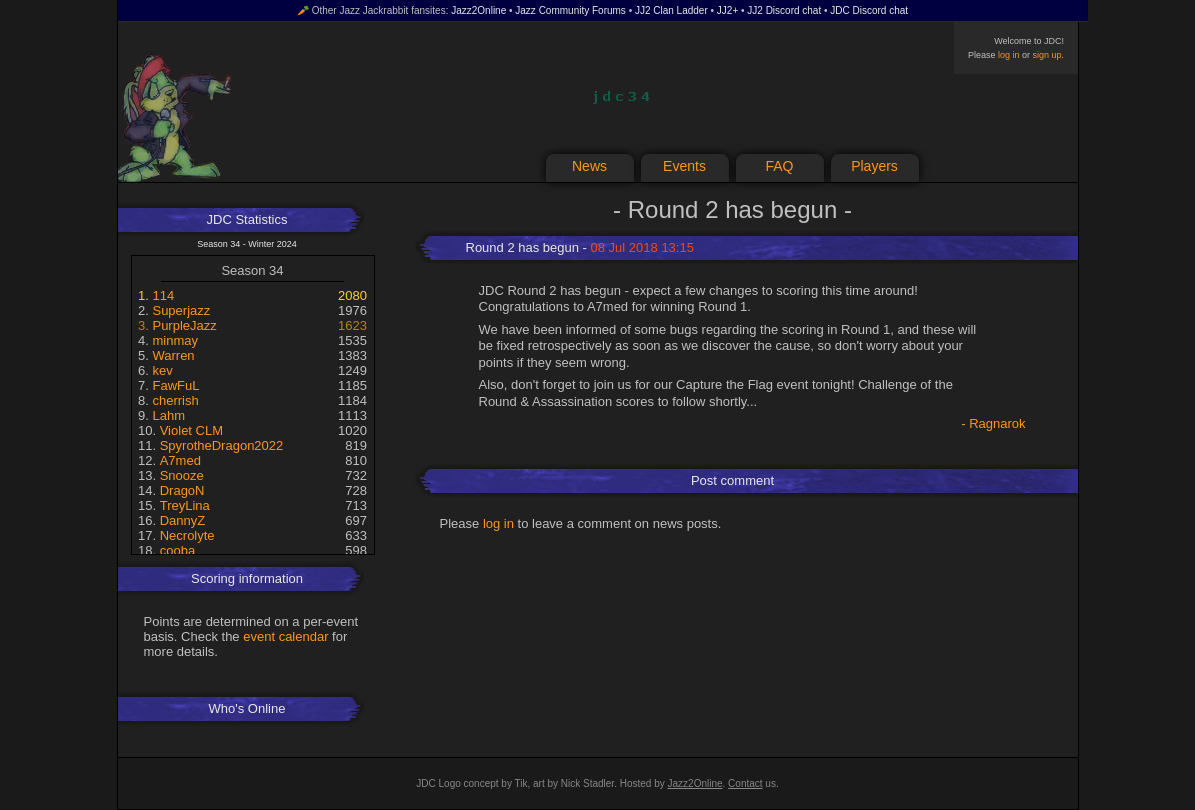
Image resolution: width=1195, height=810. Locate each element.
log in (1009, 55)
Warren (173, 355)
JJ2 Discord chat (784, 10)
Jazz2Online (478, 10)
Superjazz (181, 310)
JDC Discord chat (869, 10)
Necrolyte (187, 535)
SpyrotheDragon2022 (222, 445)
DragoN (182, 490)
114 (163, 295)
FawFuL (175, 385)
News (589, 166)
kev (162, 370)
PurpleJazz (184, 325)
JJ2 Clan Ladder (671, 10)
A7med (180, 460)
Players (874, 166)
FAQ (779, 166)
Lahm (168, 415)
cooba (177, 550)
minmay (175, 340)
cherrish (175, 400)
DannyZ (183, 520)
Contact (745, 783)
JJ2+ (727, 10)
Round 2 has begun (522, 247)
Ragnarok (997, 423)
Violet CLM (191, 430)
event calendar (285, 636)
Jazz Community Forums (570, 10)
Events (684, 166)
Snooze (182, 475)
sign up (1046, 55)
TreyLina (185, 505)
